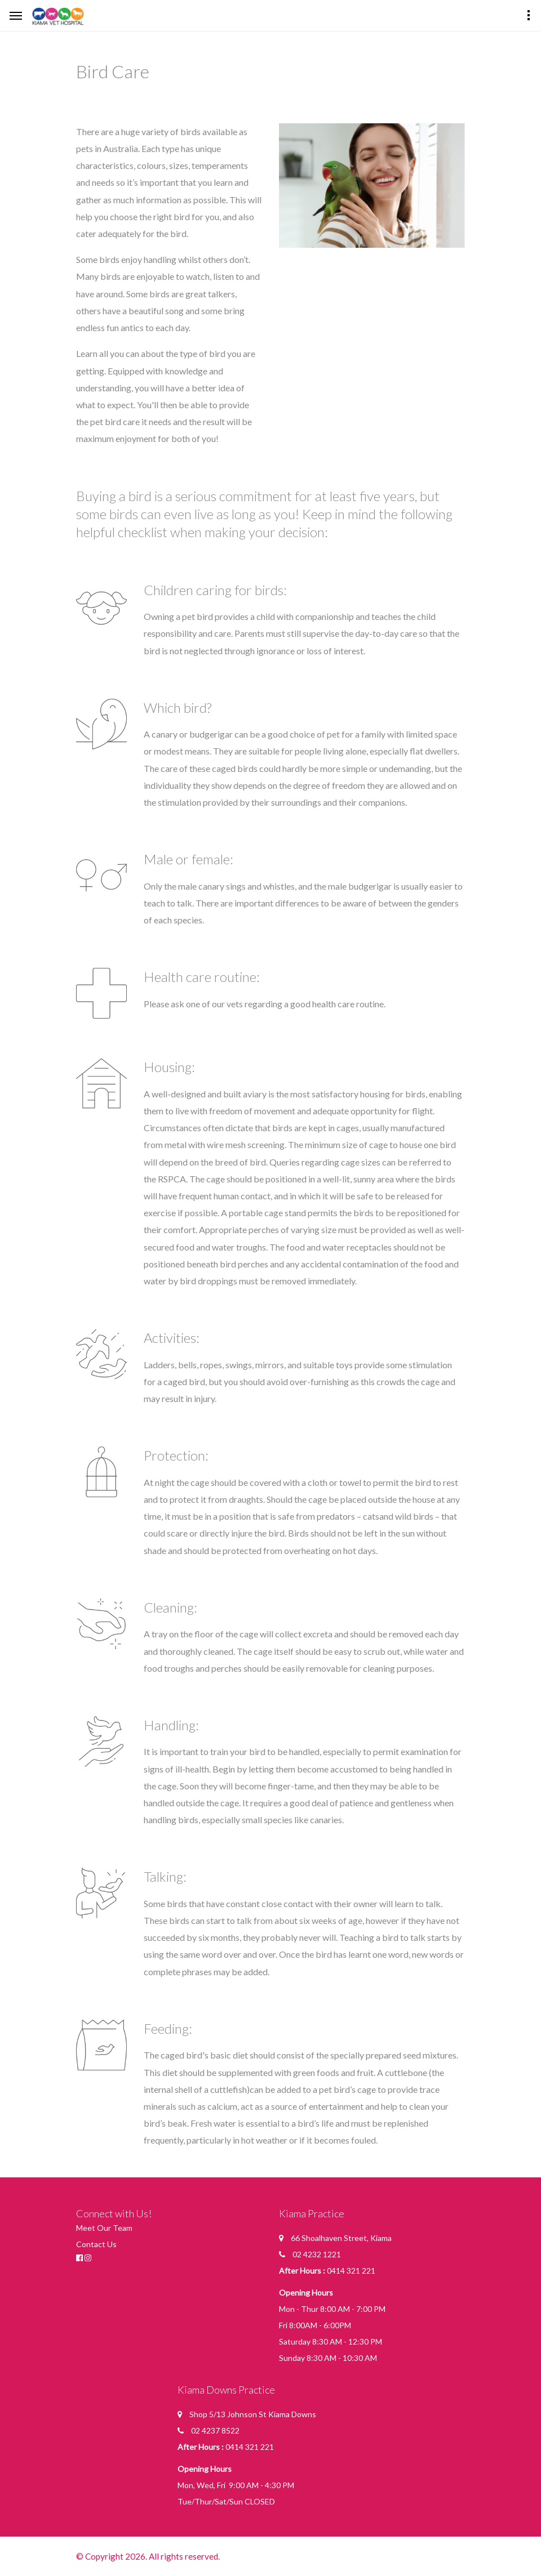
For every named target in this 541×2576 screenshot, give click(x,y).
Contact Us (96, 2244)
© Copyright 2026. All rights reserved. (149, 2556)
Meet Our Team (104, 2228)
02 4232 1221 (316, 2254)
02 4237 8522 (215, 2430)
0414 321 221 (351, 2270)
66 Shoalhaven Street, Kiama (341, 2238)
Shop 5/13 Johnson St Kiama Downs (252, 2414)
